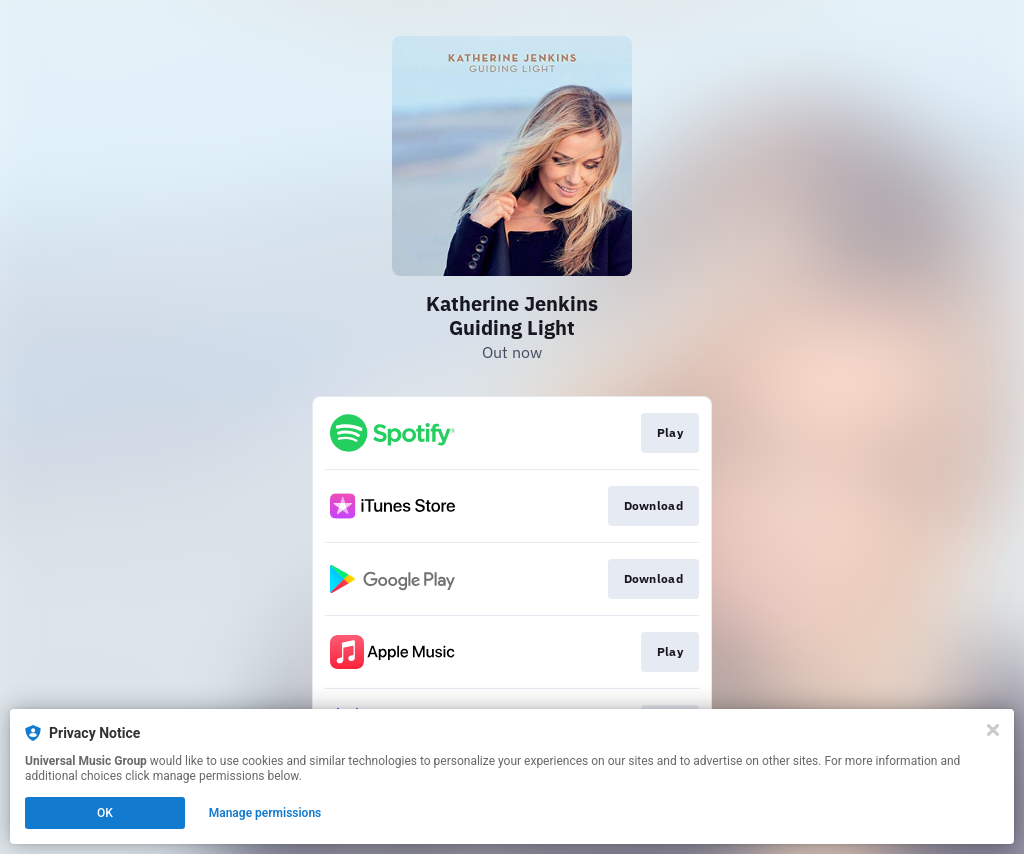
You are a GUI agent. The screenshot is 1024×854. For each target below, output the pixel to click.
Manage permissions (265, 813)
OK (105, 813)
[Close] (993, 730)
